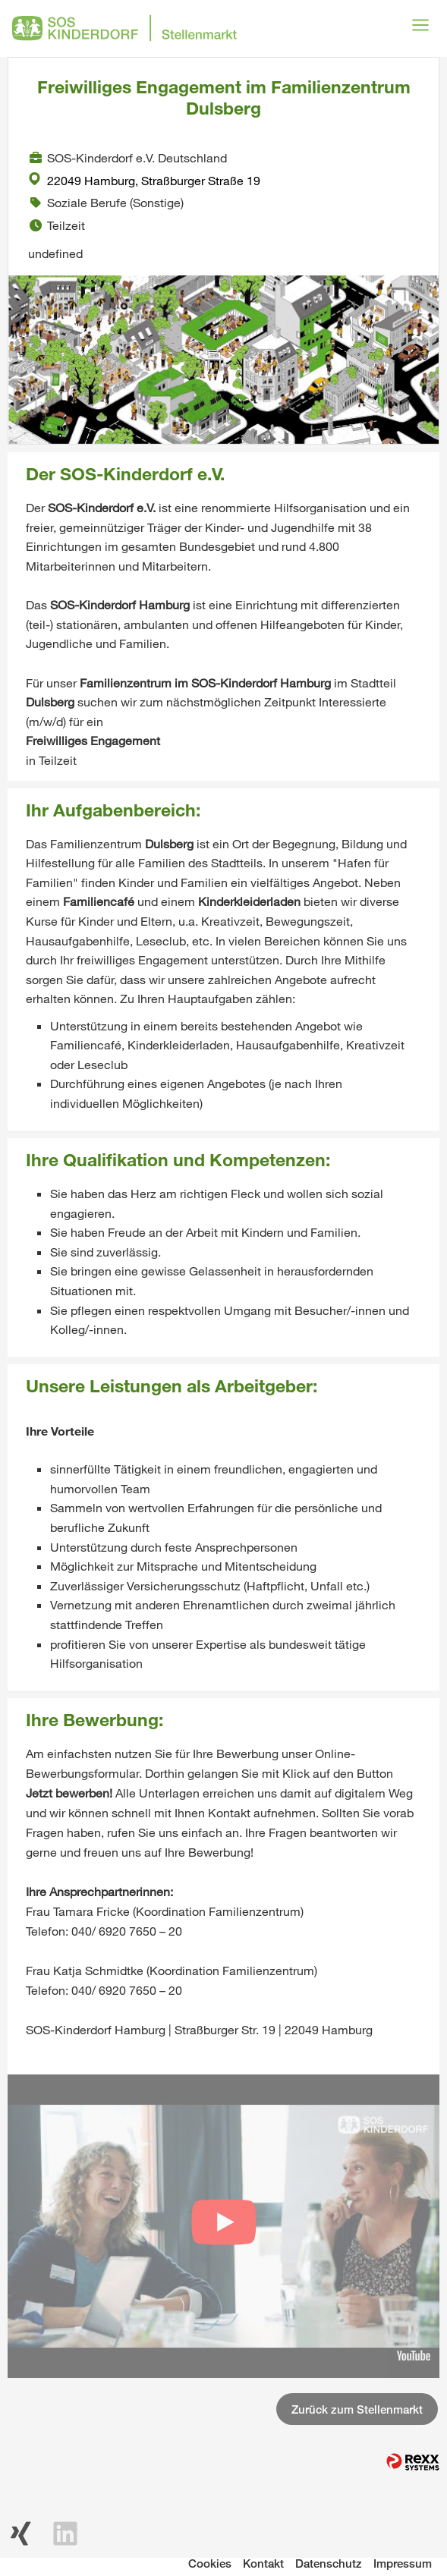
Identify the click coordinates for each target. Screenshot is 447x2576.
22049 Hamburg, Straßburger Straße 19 (144, 180)
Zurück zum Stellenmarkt (357, 2409)
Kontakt (263, 2563)
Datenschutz (328, 2563)
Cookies (209, 2563)
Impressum (402, 2563)
